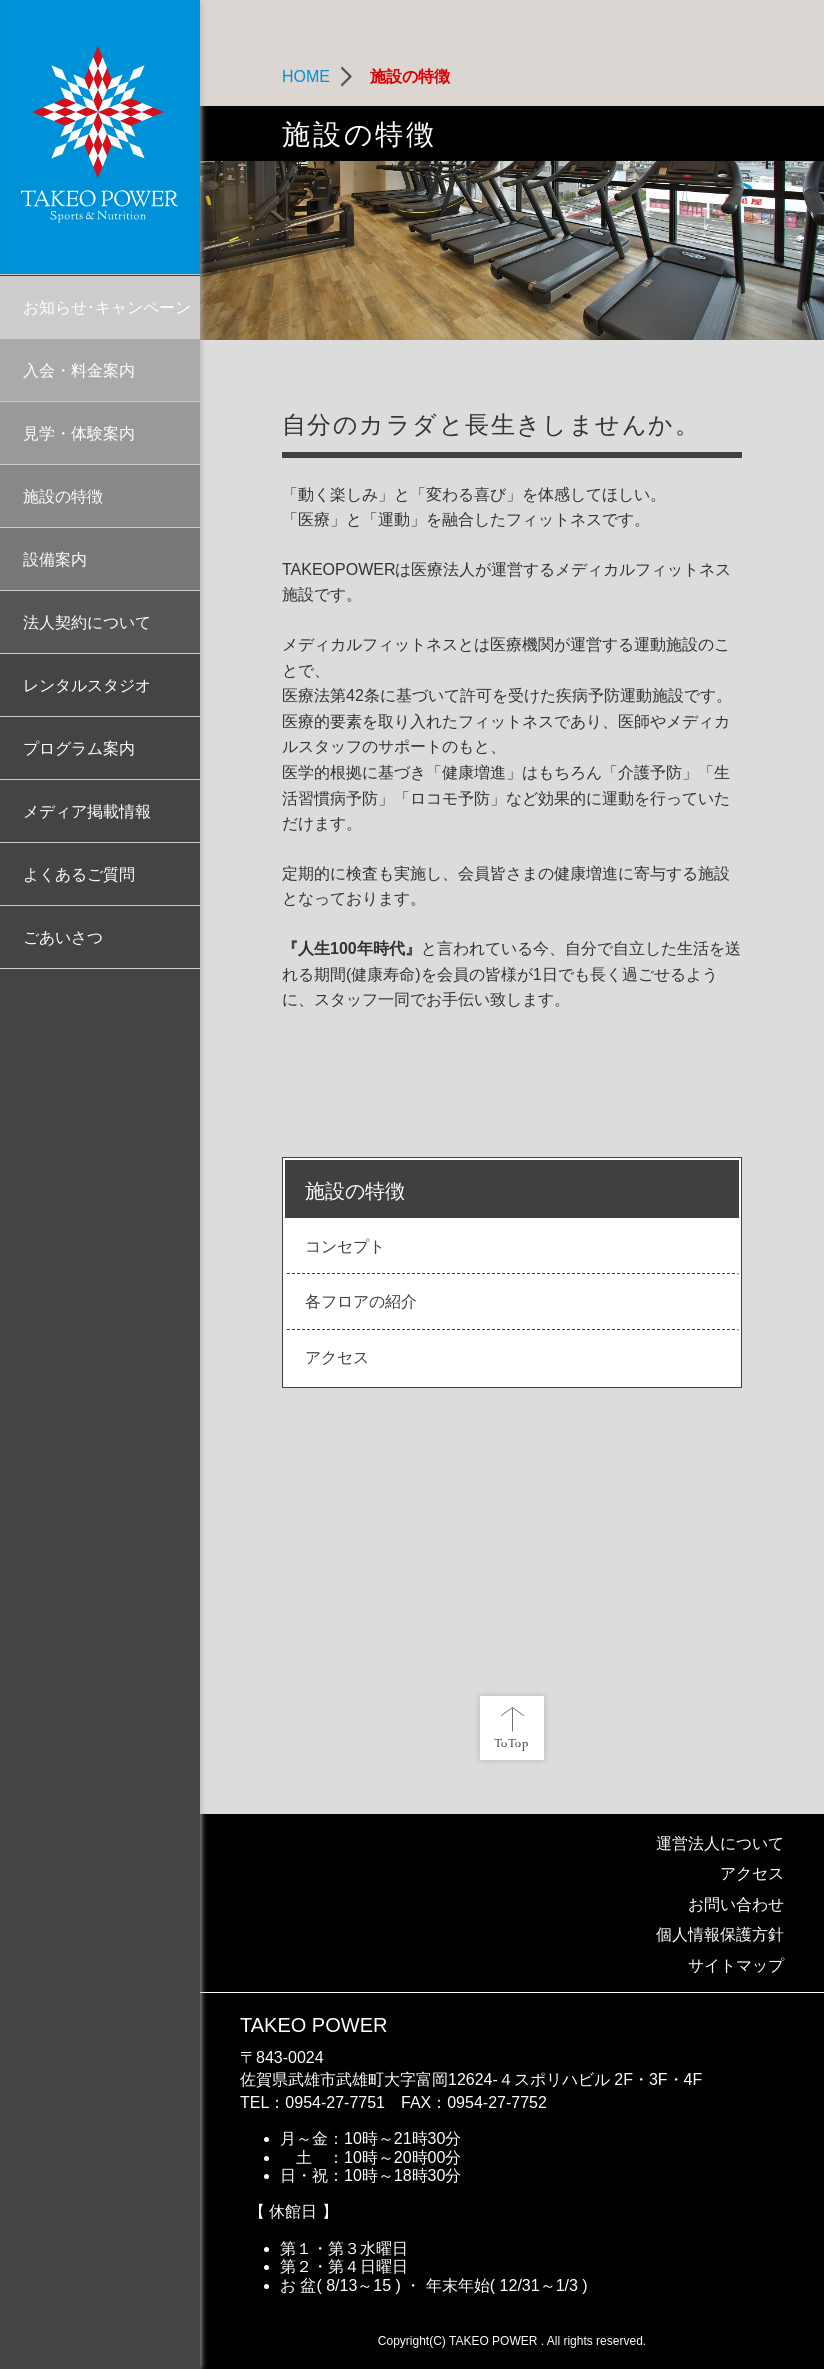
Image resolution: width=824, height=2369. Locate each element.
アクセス (752, 1873)
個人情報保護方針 (720, 1934)
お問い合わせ (736, 1904)
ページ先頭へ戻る (512, 1728)
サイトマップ (736, 1965)
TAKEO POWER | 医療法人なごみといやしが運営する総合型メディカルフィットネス (100, 137)
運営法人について (720, 1843)
